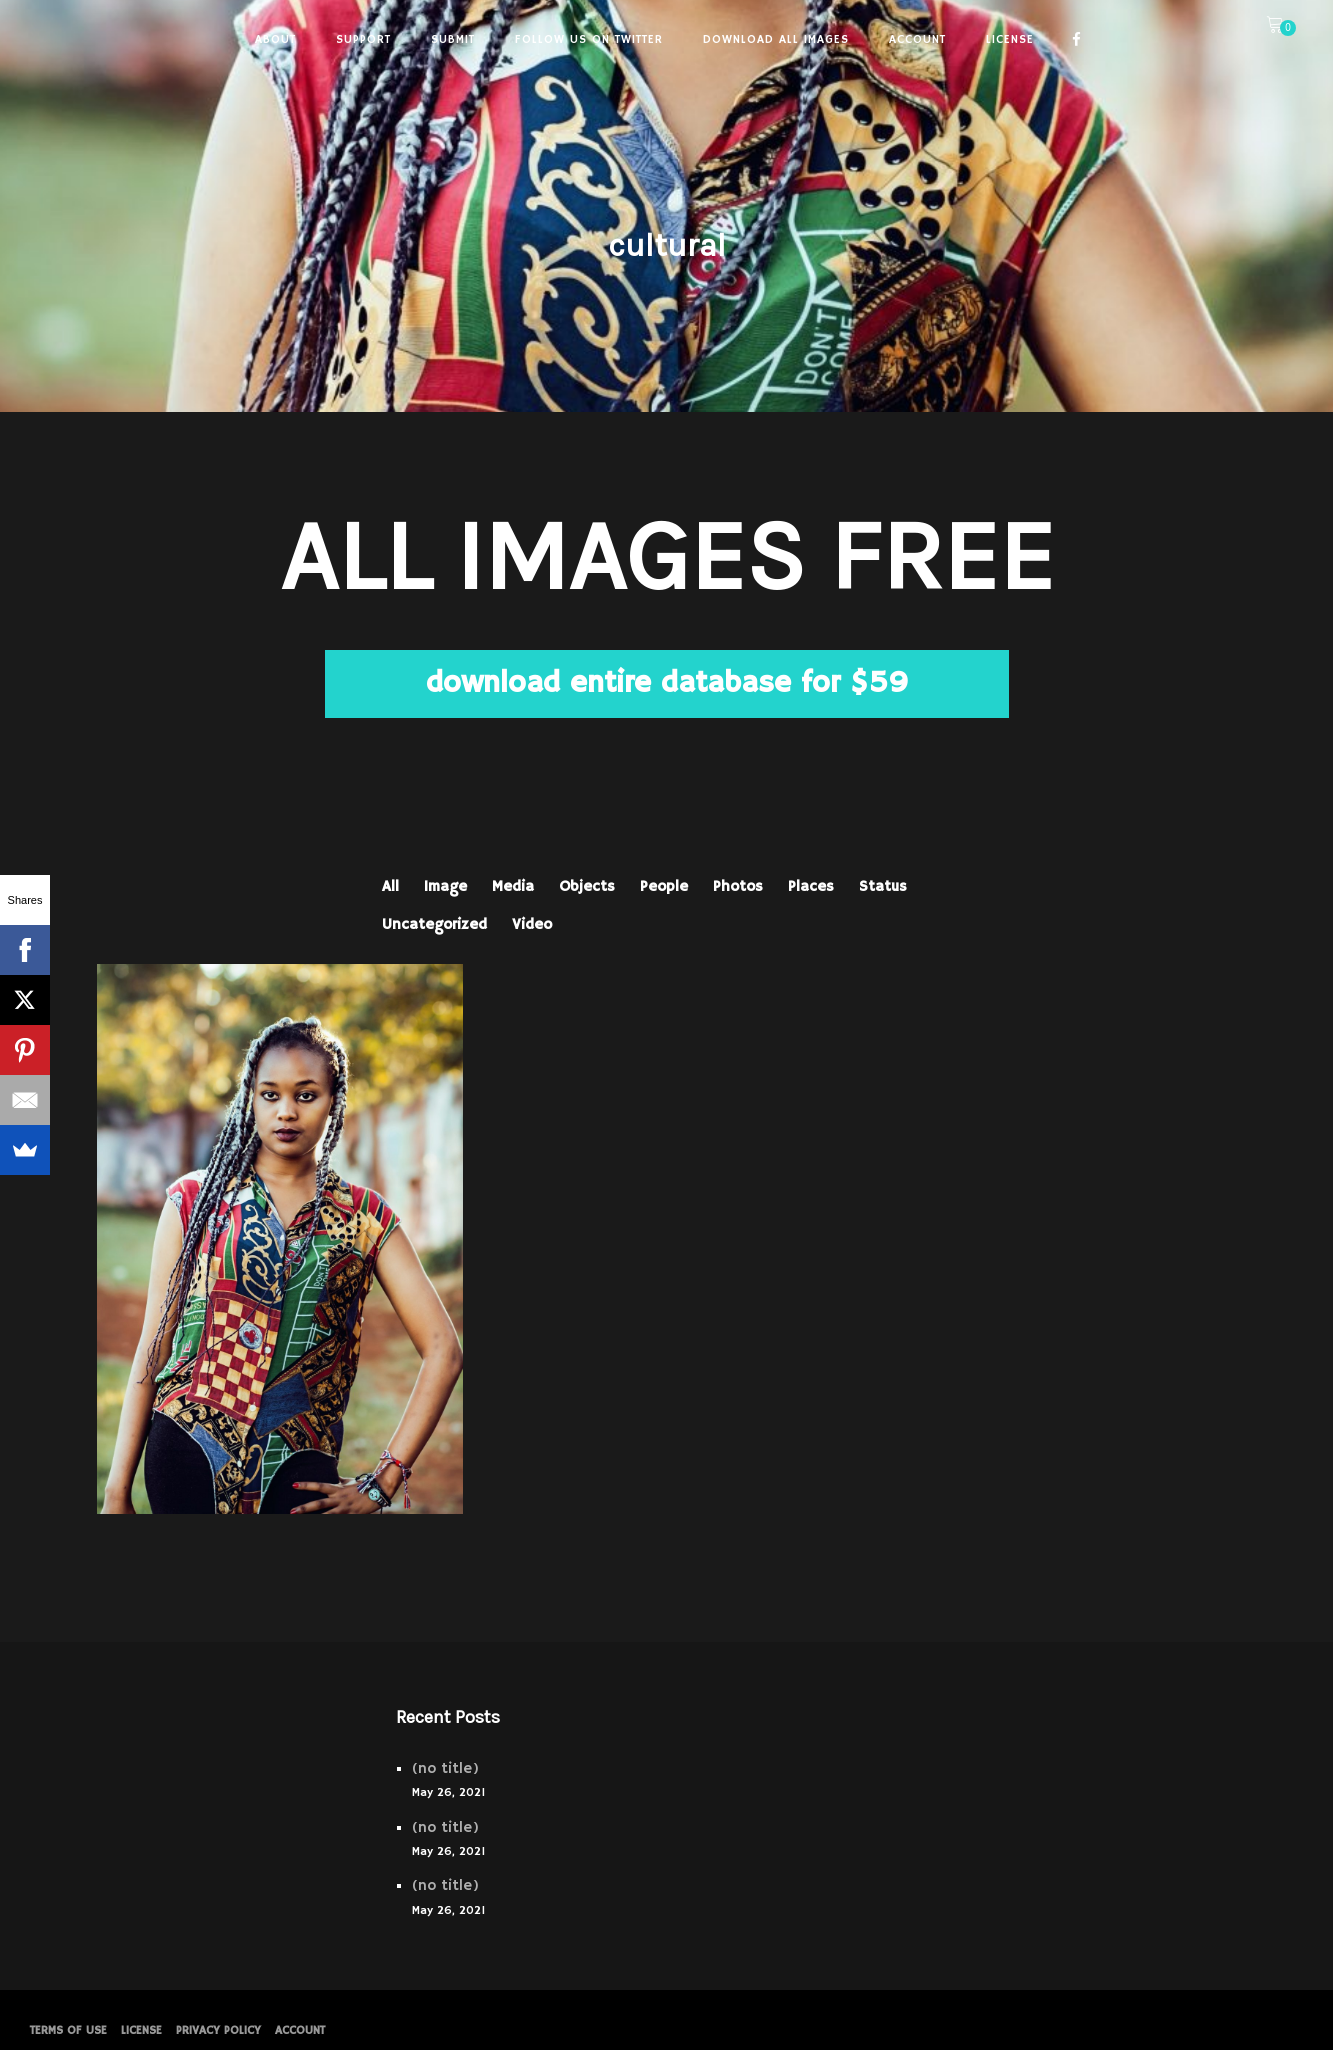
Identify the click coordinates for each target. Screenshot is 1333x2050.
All (390, 886)
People (664, 886)
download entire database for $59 (667, 683)
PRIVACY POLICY (218, 2030)
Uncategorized (434, 924)
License (141, 2030)
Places (811, 886)
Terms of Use (68, 2030)
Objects (587, 886)
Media (513, 886)
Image (445, 886)
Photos (738, 886)
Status (883, 886)
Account (300, 2030)
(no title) (445, 1768)
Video (532, 924)
